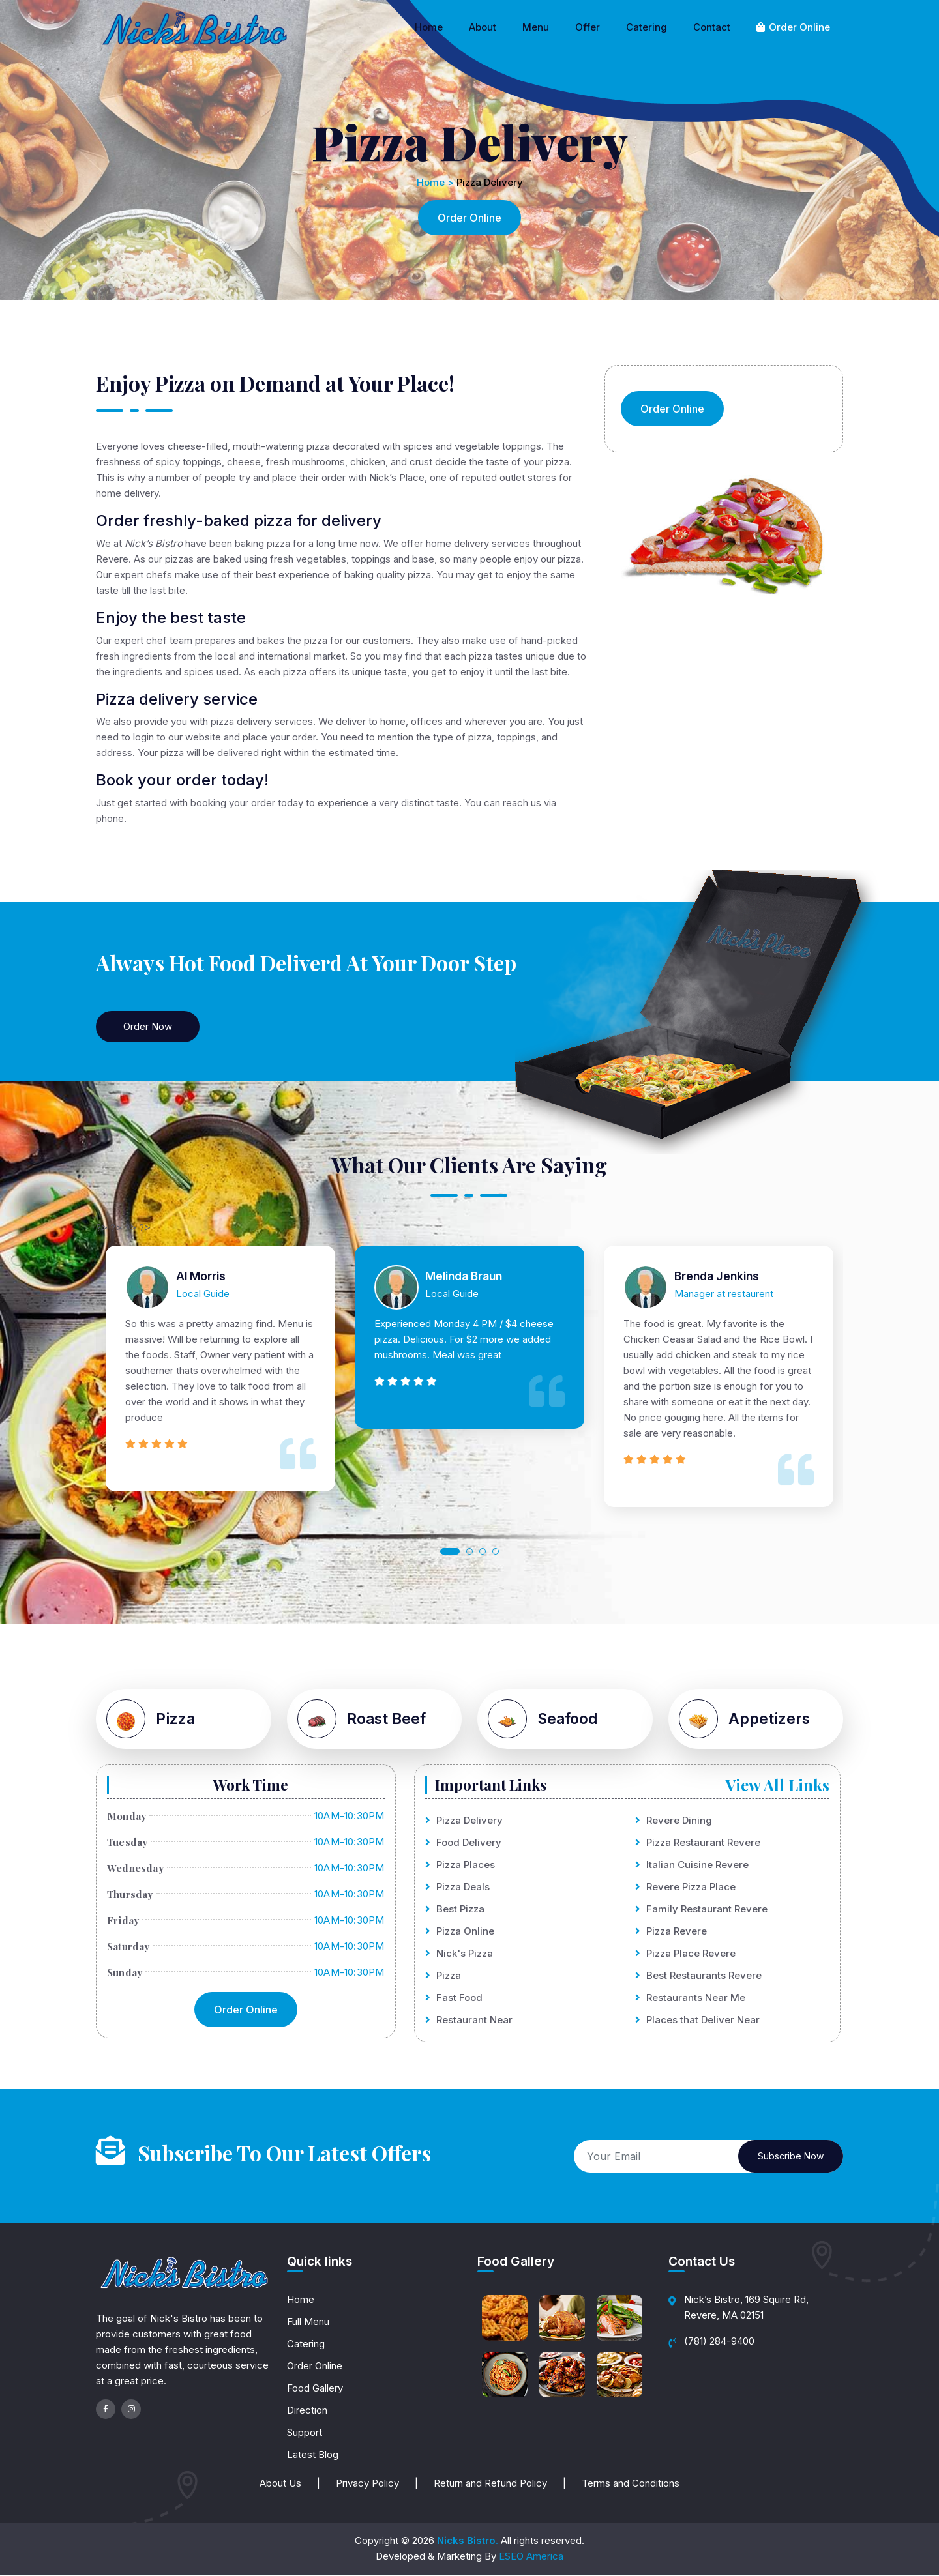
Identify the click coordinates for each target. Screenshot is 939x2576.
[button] (450, 1551)
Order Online (793, 27)
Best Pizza (454, 1910)
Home (429, 27)
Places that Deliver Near (697, 2021)
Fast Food (454, 1999)
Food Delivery (463, 1843)
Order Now (147, 1026)
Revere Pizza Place (685, 1888)
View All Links (777, 1785)
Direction (307, 2411)
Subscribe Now (791, 2156)
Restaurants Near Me (690, 1999)
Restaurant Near (469, 2021)
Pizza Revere (671, 1932)
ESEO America (531, 2557)
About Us (280, 2484)
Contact (711, 27)
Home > (435, 182)
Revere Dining (673, 1821)
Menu (535, 27)
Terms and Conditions (630, 2484)
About (482, 27)
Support (304, 2433)
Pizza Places (460, 1866)
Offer (587, 27)
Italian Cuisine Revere (692, 1866)
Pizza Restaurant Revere (697, 1843)
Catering (646, 27)
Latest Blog (312, 2456)
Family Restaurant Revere (701, 1910)
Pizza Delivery (464, 1821)
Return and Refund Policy (490, 2484)
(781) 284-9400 (719, 2342)
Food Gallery (315, 2389)
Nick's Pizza (459, 1954)
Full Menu (308, 2323)
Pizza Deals (457, 1888)
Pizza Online (459, 1932)
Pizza (443, 1976)
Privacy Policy (367, 2484)
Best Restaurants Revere (698, 1976)
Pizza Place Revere (685, 1954)
